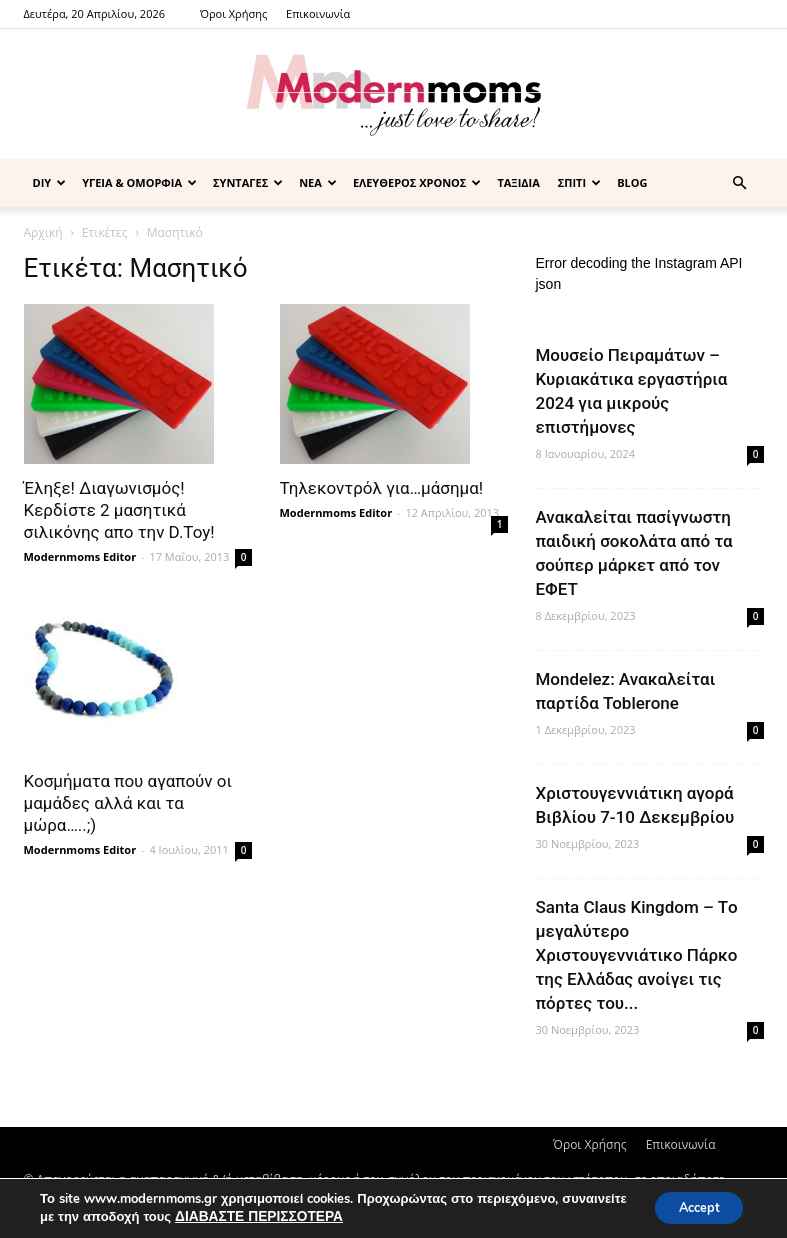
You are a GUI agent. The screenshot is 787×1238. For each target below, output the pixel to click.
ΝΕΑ (318, 182)
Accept (691, 1206)
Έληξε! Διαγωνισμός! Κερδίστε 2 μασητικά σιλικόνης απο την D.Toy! (119, 510)
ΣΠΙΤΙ (579, 182)
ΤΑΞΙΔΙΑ (518, 182)
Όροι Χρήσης (233, 13)
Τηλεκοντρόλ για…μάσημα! (382, 488)
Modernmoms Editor (80, 556)
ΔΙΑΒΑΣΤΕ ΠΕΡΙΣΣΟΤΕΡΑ (322, 1216)
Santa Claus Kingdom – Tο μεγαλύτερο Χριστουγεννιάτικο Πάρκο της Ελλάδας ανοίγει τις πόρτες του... (637, 955)
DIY (50, 182)
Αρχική (43, 232)
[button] (740, 183)
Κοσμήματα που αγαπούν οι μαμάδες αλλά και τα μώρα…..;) (128, 803)
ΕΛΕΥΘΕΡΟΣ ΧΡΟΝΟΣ (417, 182)
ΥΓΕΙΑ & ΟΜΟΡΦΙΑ (139, 182)
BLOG (632, 182)
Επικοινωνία (318, 13)
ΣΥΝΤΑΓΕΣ (248, 182)
